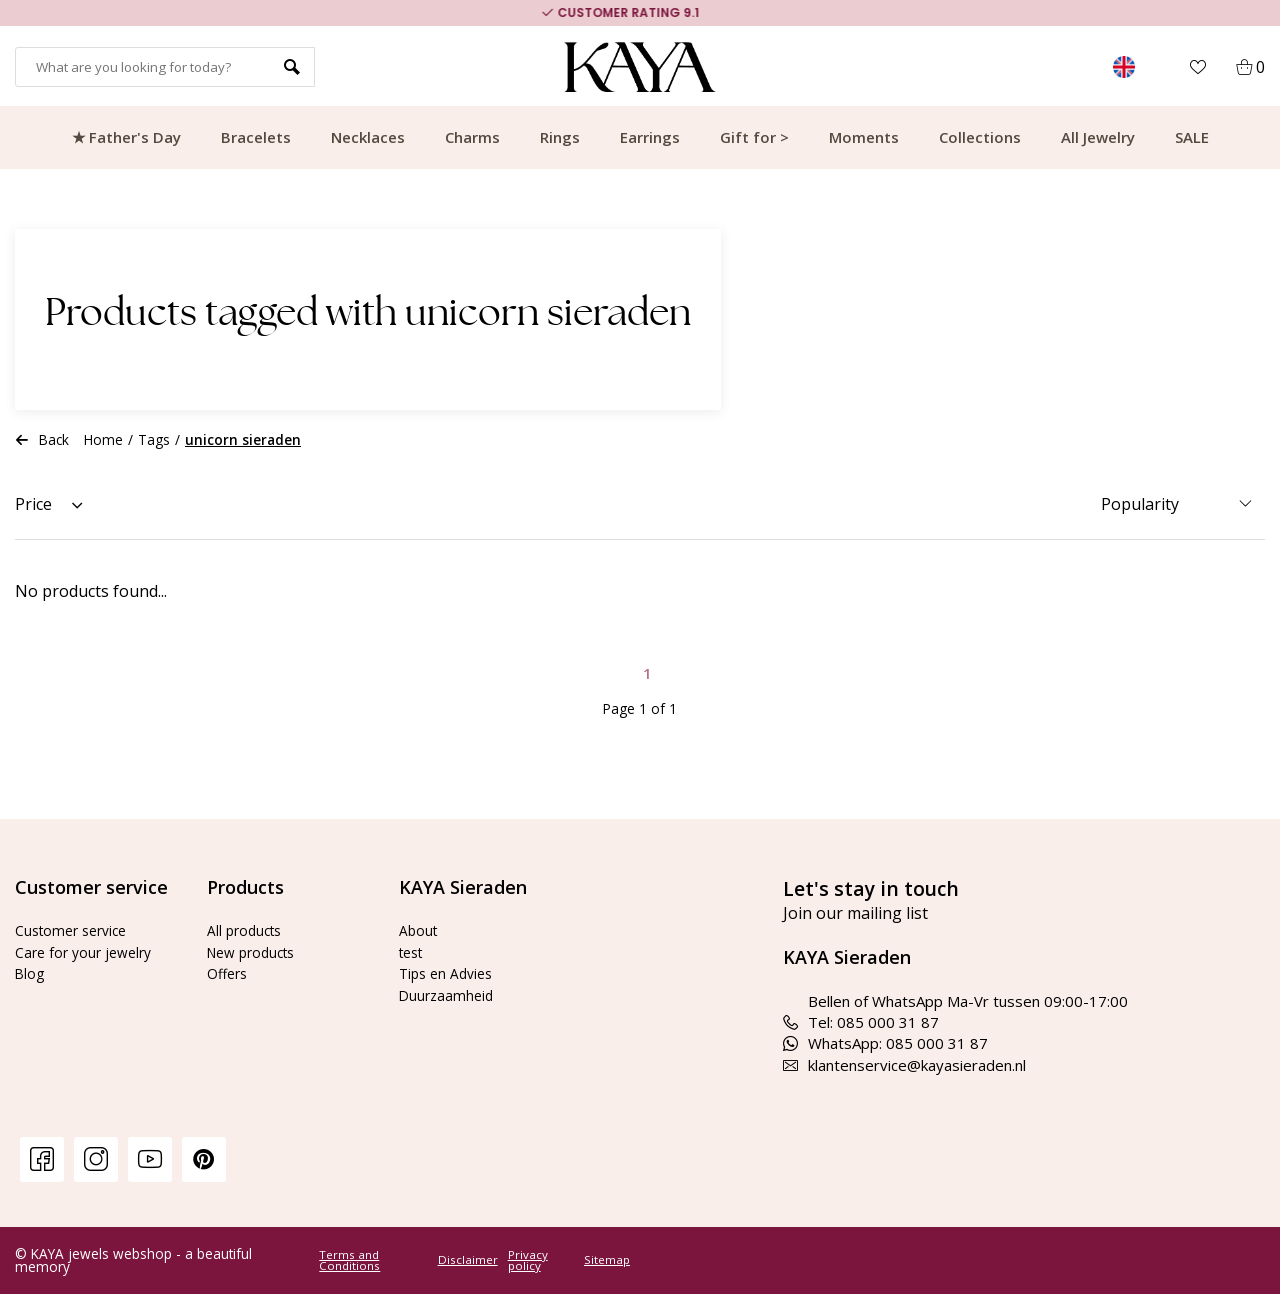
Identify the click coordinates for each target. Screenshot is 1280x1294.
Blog (30, 973)
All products (247, 930)
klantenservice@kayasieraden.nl (904, 1065)
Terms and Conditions (349, 1260)
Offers (229, 973)
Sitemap (607, 1260)
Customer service (76, 930)
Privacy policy (528, 1260)
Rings (560, 137)
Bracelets (256, 137)
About (419, 930)
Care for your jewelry (88, 952)
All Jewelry (1098, 137)
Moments (864, 137)
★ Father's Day (126, 137)
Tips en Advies (449, 973)
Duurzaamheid (448, 995)
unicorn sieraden (243, 439)
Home (103, 439)
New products (256, 952)
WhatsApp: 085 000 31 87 (885, 1043)
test (413, 952)
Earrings (650, 137)
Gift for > (754, 137)
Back (42, 439)
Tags (154, 439)
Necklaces (368, 137)
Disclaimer (468, 1260)
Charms (472, 137)
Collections (980, 137)
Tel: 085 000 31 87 (861, 1022)
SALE (1192, 137)
